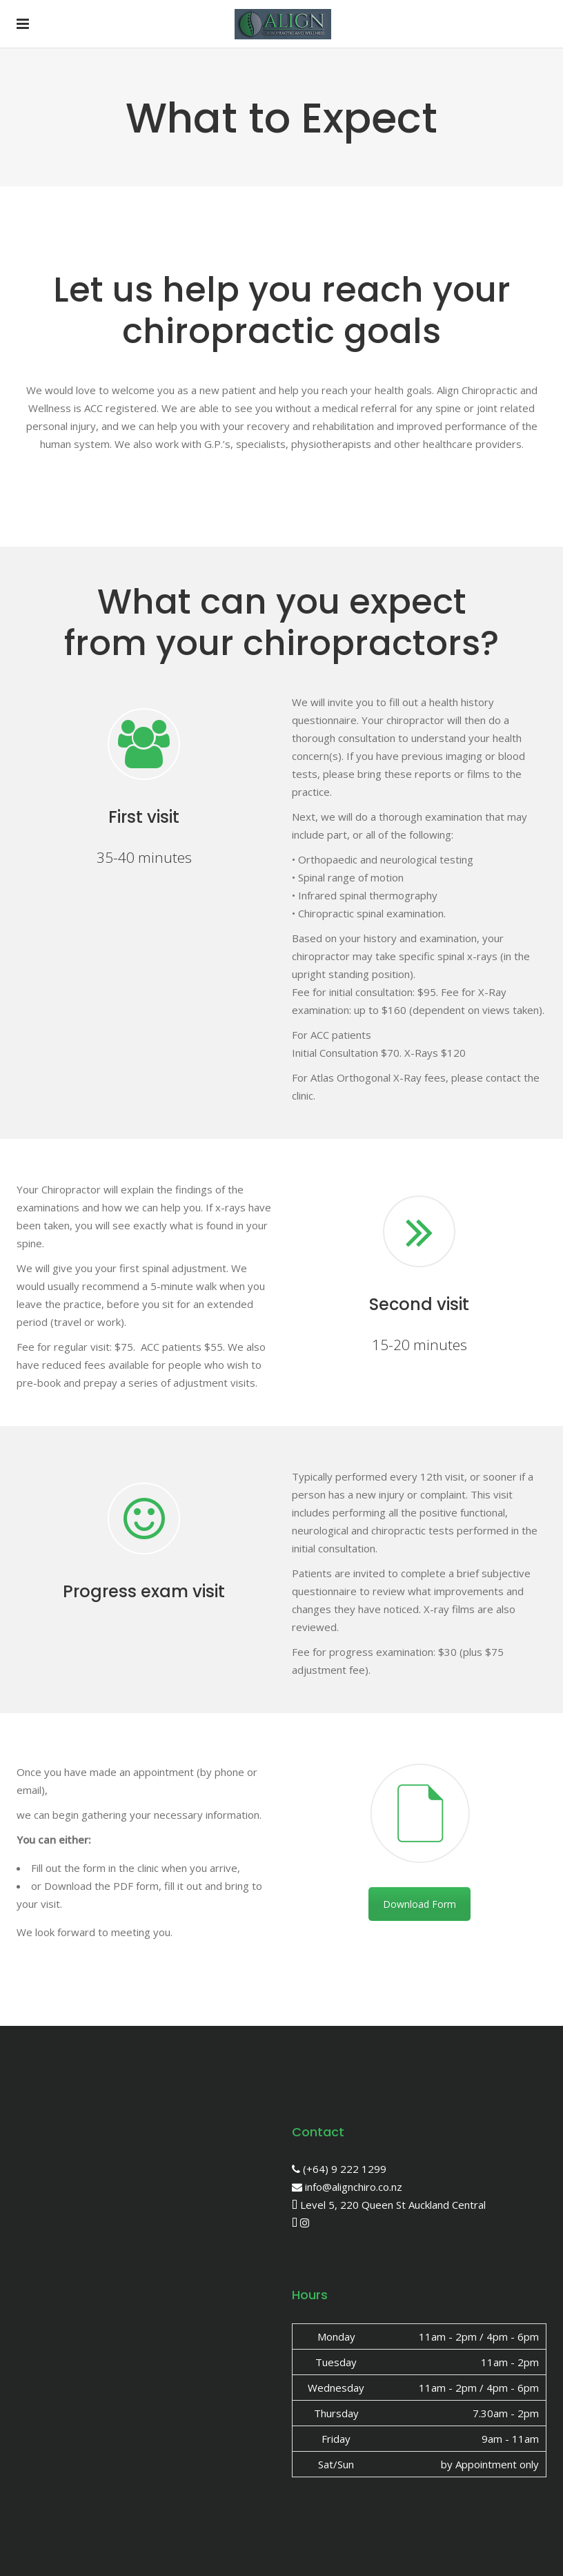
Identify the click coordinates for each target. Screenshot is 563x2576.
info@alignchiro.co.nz (347, 2187)
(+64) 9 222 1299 (339, 2169)
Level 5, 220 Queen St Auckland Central (389, 2205)
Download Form (419, 1904)
